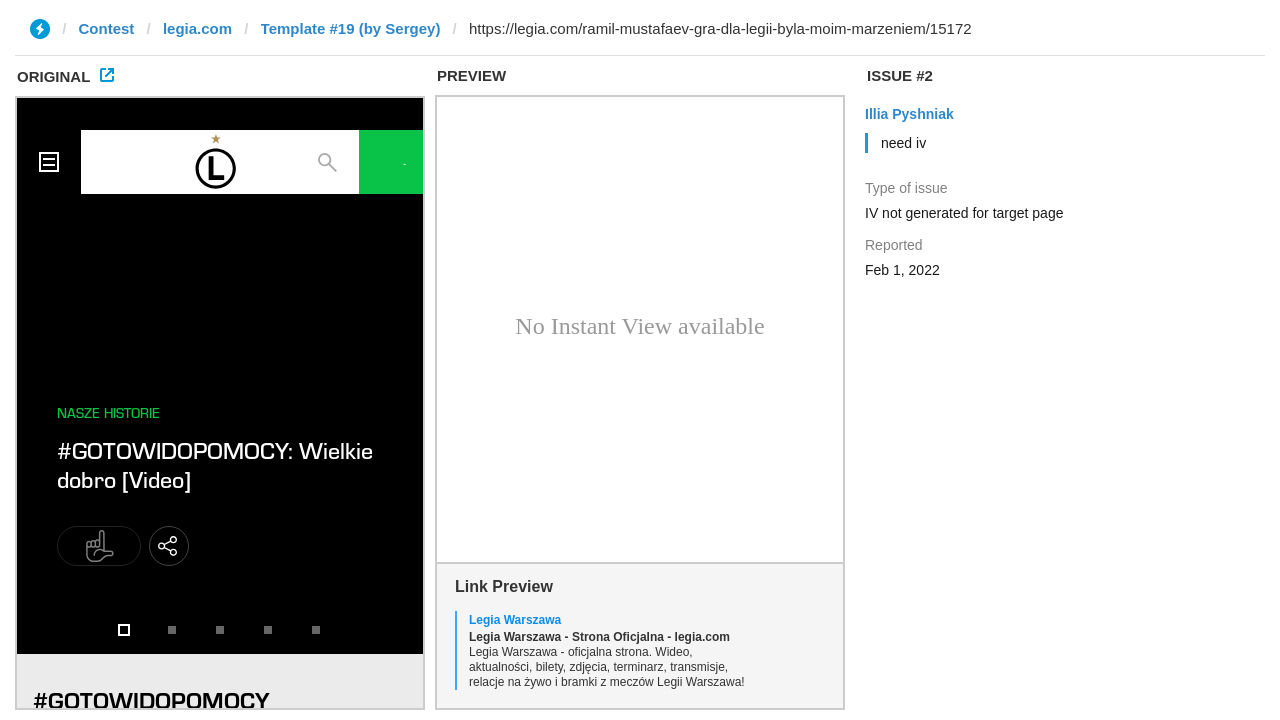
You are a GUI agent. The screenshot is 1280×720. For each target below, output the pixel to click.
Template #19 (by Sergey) (351, 28)
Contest (107, 28)
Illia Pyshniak (909, 114)
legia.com (197, 28)
